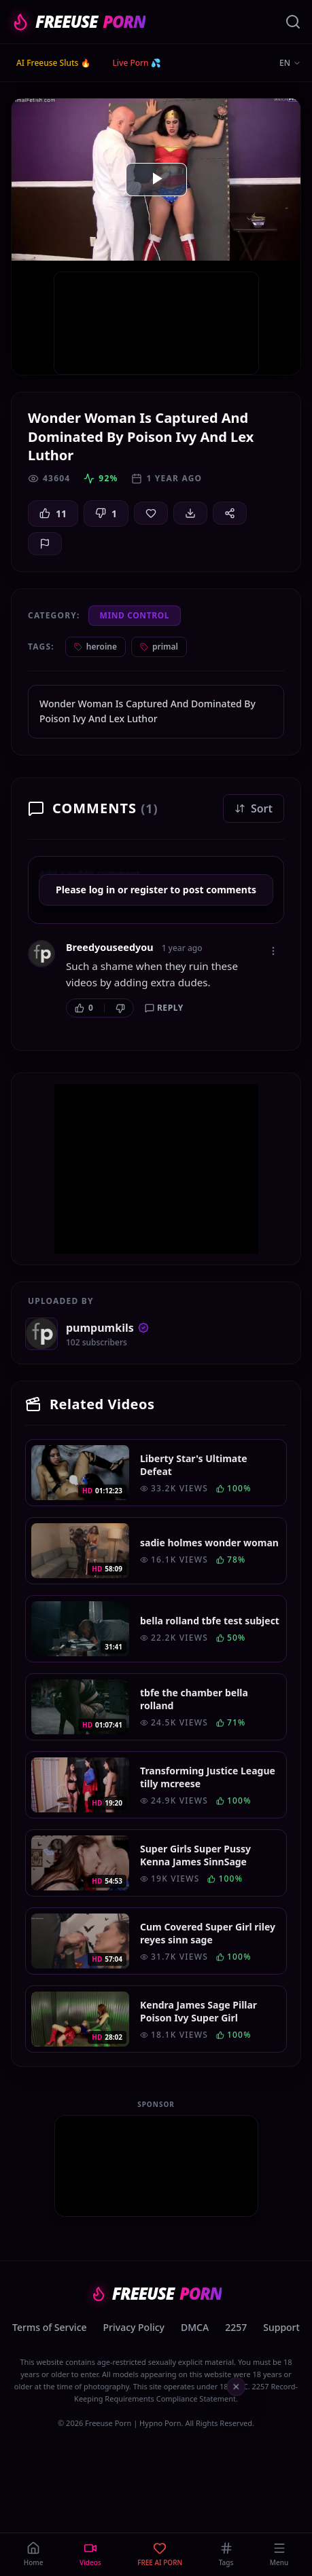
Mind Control (135, 615)
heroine (95, 646)
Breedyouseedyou (110, 947)
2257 (236, 2327)
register (149, 889)
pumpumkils (107, 1327)
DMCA (195, 2327)
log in (102, 889)
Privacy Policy (133, 2327)
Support (281, 2327)
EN (290, 63)
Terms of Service (49, 2327)
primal (159, 646)
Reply (164, 1007)
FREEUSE (78, 22)
